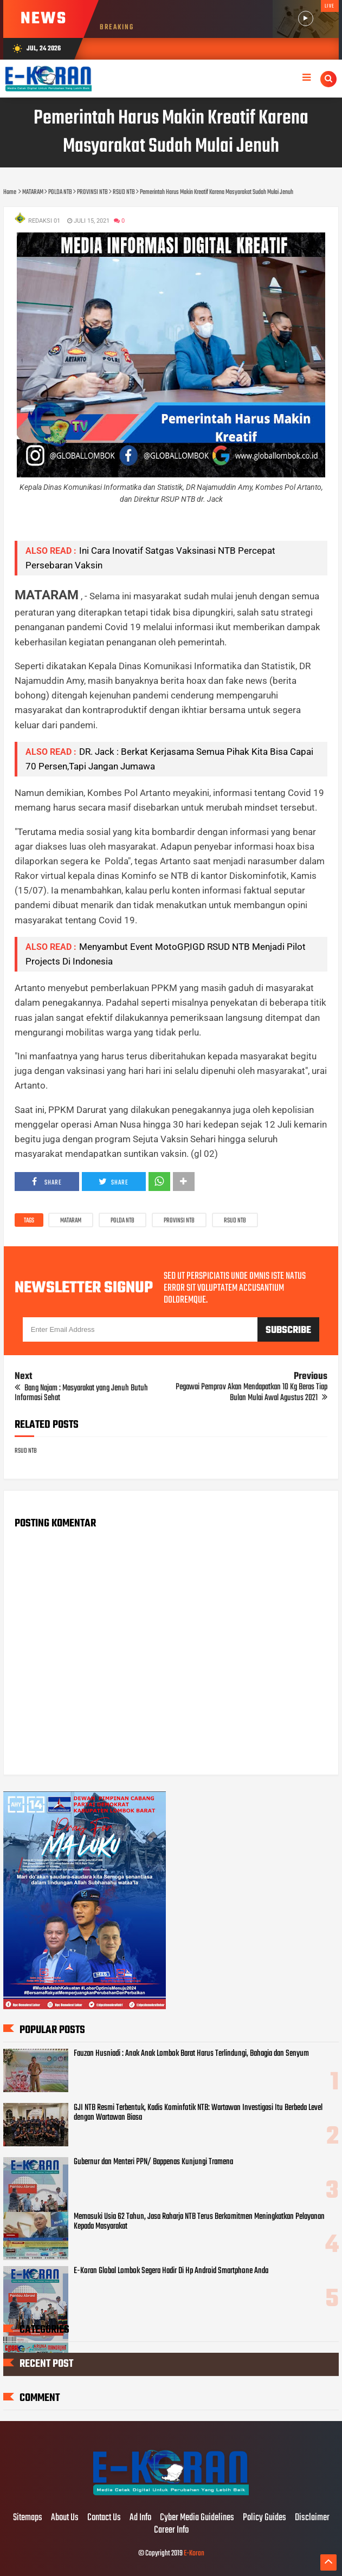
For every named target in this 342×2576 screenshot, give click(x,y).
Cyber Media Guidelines (197, 2518)
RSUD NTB (235, 1220)
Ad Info (140, 2518)
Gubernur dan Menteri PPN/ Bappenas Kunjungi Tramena (153, 2162)
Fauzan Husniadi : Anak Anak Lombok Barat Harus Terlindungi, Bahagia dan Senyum (191, 2054)
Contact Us (104, 2518)
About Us (65, 2518)
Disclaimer (312, 2518)
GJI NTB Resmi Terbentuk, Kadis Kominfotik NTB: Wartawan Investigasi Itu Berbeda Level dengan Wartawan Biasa (198, 2113)
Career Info (171, 2530)
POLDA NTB (122, 1220)
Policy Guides (264, 2518)
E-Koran (194, 2553)
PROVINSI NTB (179, 1220)
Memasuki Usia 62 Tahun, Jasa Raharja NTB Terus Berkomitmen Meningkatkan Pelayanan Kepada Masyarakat (199, 2222)
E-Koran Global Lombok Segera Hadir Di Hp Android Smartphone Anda (171, 2271)
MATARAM (70, 1220)
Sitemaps (27, 2518)
